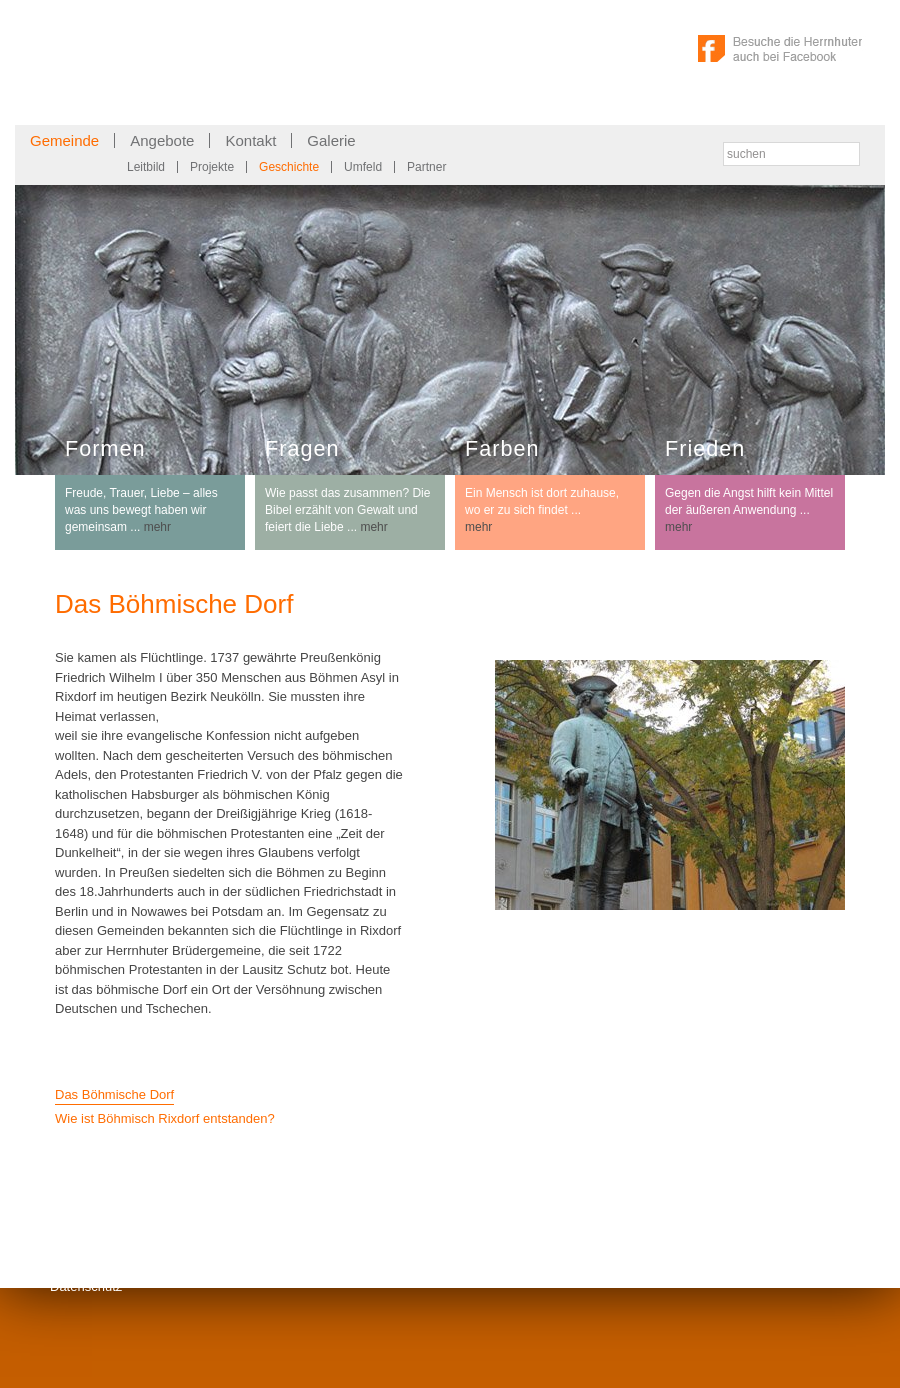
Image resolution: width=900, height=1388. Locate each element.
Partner (426, 167)
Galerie (331, 140)
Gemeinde (64, 140)
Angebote (162, 140)
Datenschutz (86, 1286)
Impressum (82, 1239)
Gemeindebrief (192, 1239)
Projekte (212, 167)
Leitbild (146, 167)
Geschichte (289, 167)
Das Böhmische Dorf (114, 1094)
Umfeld (363, 167)
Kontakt (250, 140)
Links (65, 1263)
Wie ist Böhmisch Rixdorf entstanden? (165, 1118)
